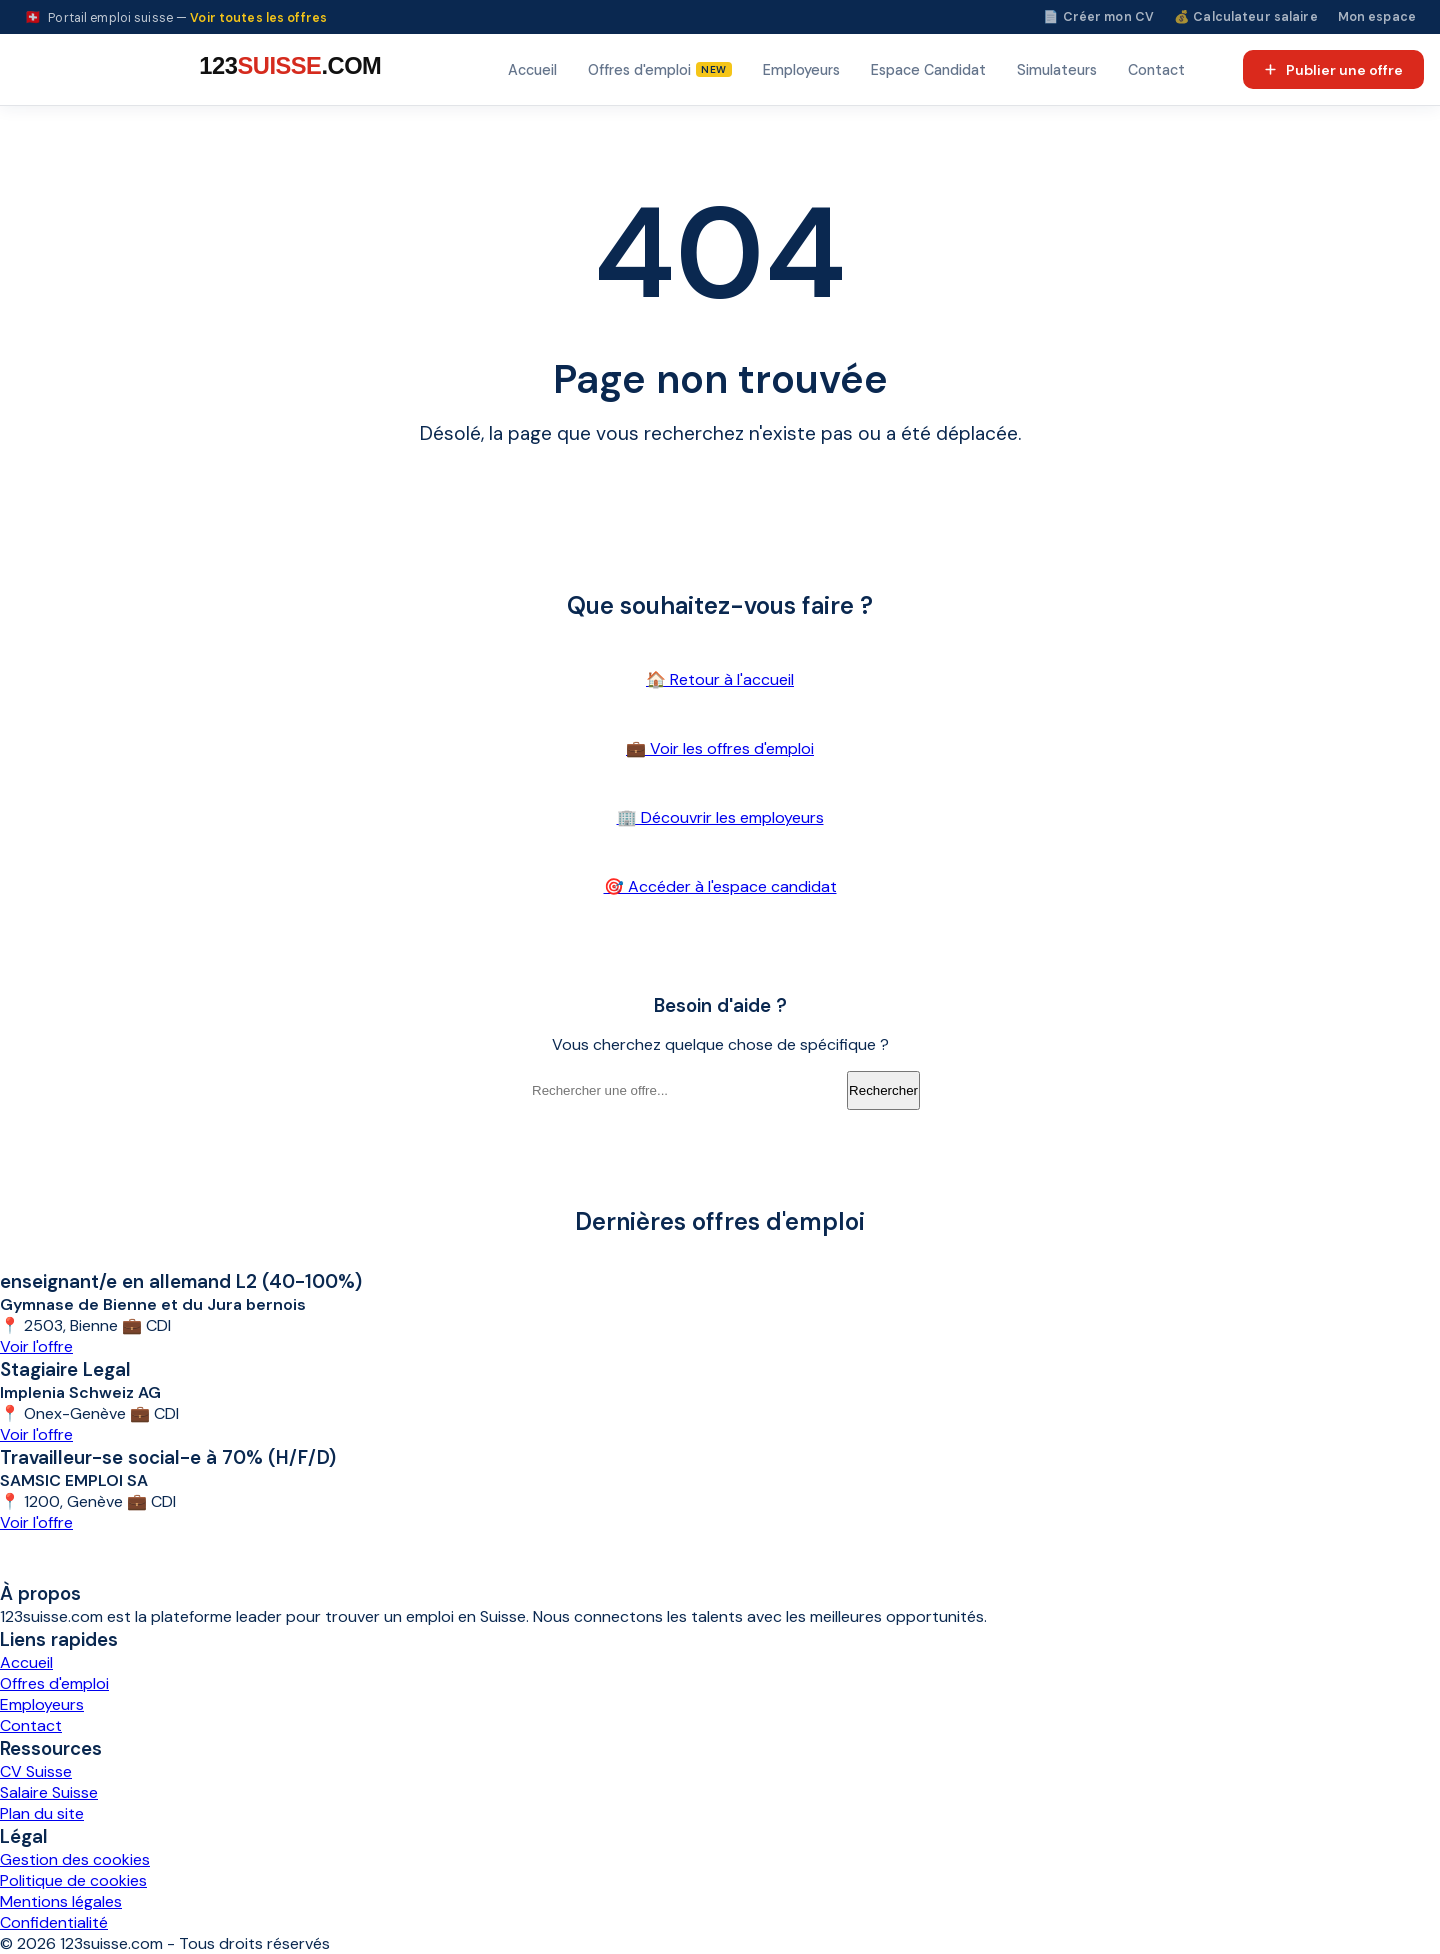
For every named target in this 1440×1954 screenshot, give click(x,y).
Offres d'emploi (54, 1683)
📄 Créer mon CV (1098, 17)
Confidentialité (54, 1922)
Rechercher (883, 1090)
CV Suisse (36, 1771)
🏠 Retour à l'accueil (720, 679)
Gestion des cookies (75, 1859)
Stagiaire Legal (65, 1369)
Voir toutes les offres (258, 18)
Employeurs (801, 70)
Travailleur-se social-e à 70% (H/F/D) (168, 1457)
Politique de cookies (73, 1880)
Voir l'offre (36, 1346)
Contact (1156, 70)
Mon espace (1377, 17)
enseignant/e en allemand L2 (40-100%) (181, 1281)
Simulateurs (1057, 70)
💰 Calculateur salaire (1246, 17)
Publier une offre (1333, 70)
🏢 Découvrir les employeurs (720, 817)
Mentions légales (61, 1901)
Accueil (532, 70)
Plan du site (42, 1813)
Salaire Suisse (49, 1792)
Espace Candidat (928, 70)
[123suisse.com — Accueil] (287, 70)
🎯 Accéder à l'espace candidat (720, 886)
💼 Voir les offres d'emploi (720, 748)
